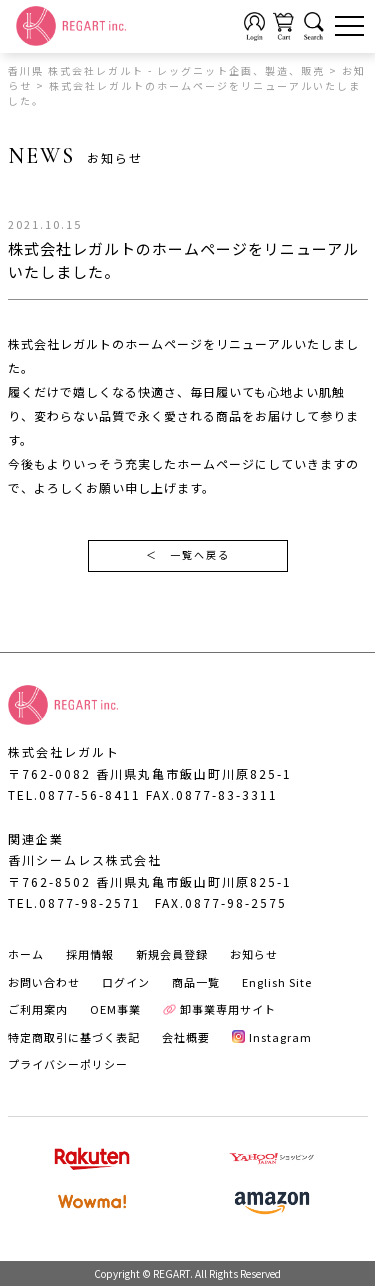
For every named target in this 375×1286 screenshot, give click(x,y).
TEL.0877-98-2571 (74, 902)
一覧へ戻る (188, 556)
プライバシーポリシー (68, 1064)
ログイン (126, 982)
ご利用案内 (38, 1009)
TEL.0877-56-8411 (74, 794)
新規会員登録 (172, 954)
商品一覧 (196, 982)
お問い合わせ (44, 982)
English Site (277, 982)
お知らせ (254, 954)
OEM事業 (115, 1009)
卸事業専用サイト (220, 1009)
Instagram (272, 1037)
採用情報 (90, 954)
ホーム (26, 954)
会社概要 (186, 1037)
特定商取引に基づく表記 (74, 1037)
